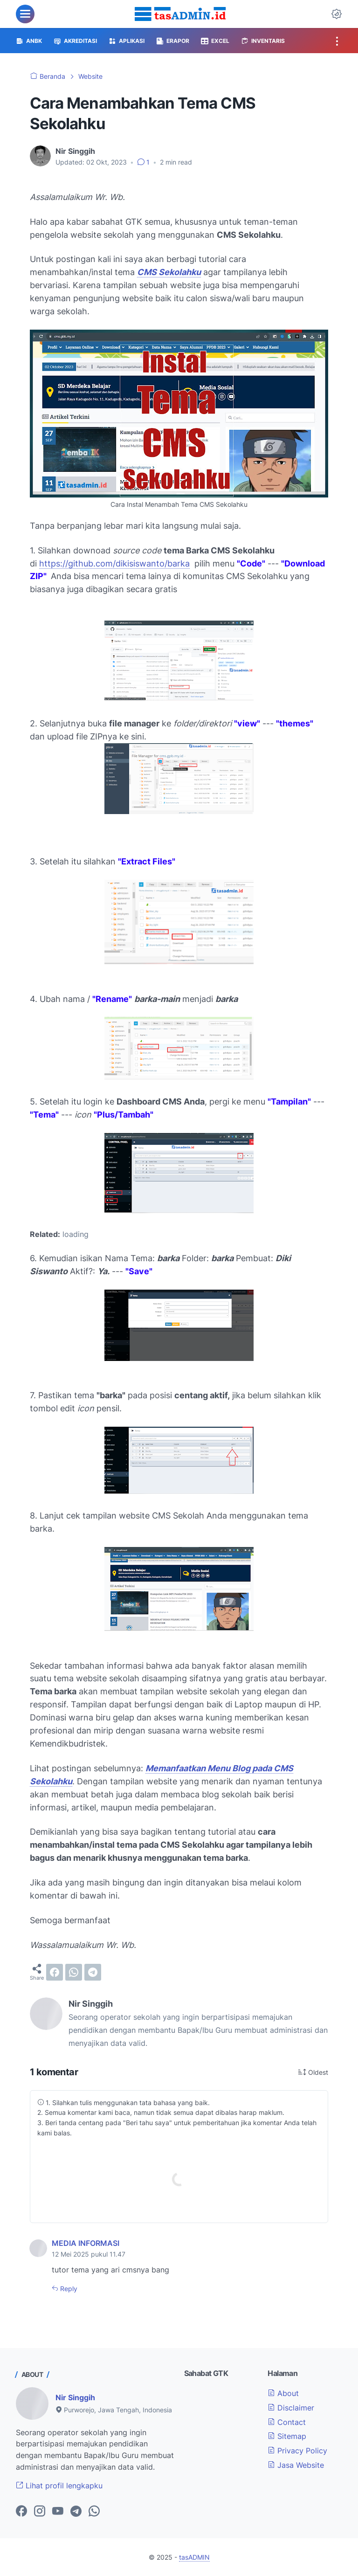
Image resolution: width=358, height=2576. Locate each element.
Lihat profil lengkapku (59, 2485)
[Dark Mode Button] (336, 14)
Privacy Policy (297, 2450)
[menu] (25, 14)
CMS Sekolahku (169, 272)
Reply (67, 2288)
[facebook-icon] (21, 2512)
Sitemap (287, 2436)
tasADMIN (194, 2557)
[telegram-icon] (76, 2512)
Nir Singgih (75, 2397)
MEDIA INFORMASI (85, 2243)
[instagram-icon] (39, 2512)
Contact (287, 2422)
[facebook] (54, 1972)
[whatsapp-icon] (94, 2512)
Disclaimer (291, 2407)
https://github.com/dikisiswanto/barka (114, 563)
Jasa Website (296, 2465)
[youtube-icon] (57, 2512)
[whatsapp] (73, 1972)
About (283, 2393)
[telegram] (92, 1972)
